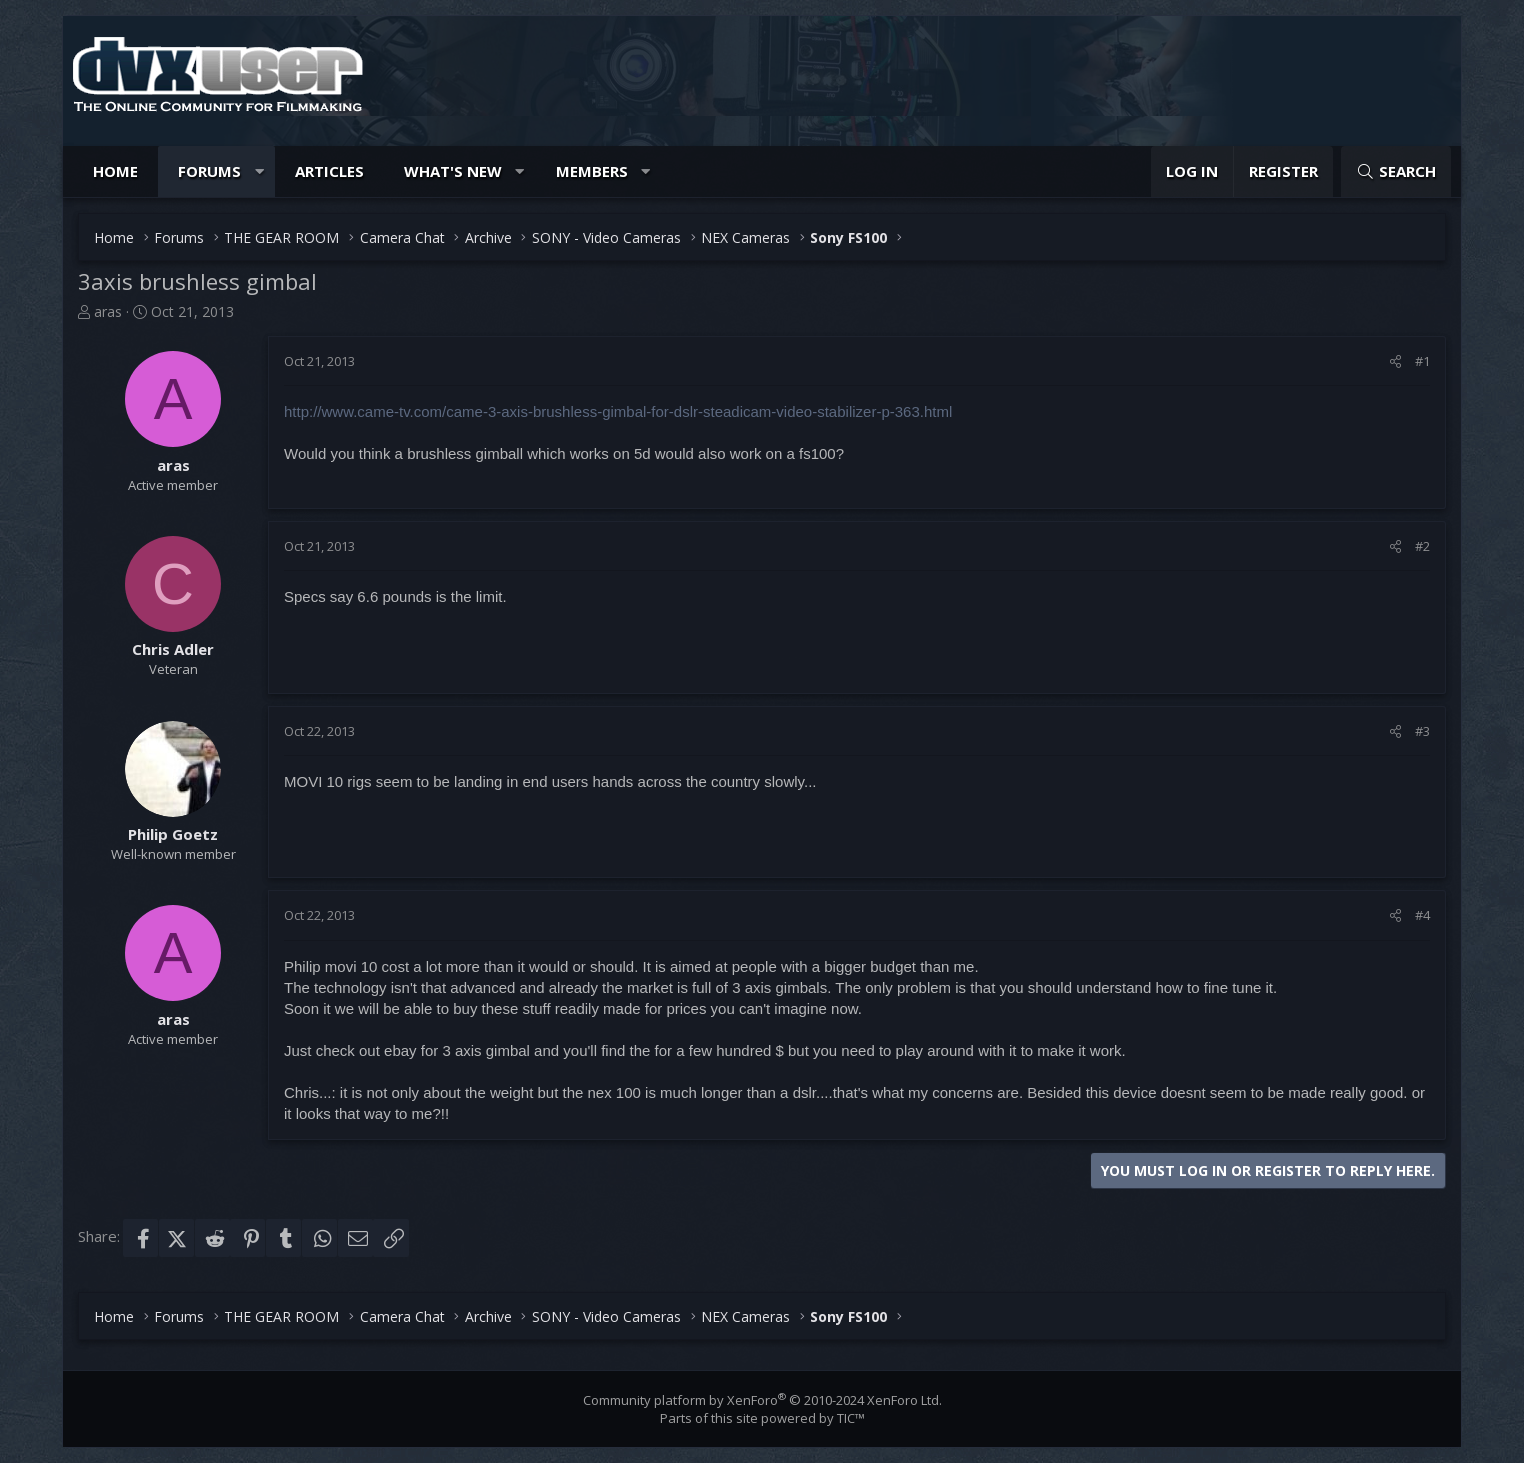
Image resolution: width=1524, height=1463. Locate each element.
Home (115, 171)
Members (592, 171)
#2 (1422, 546)
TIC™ (851, 1418)
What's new (453, 171)
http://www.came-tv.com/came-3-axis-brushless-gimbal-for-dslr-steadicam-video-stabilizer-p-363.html (618, 411)
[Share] (1395, 361)
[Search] (1396, 171)
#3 (1422, 731)
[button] (259, 171)
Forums (209, 171)
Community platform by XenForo (762, 1400)
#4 (1422, 915)
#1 (1422, 361)
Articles (329, 171)
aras (108, 311)
